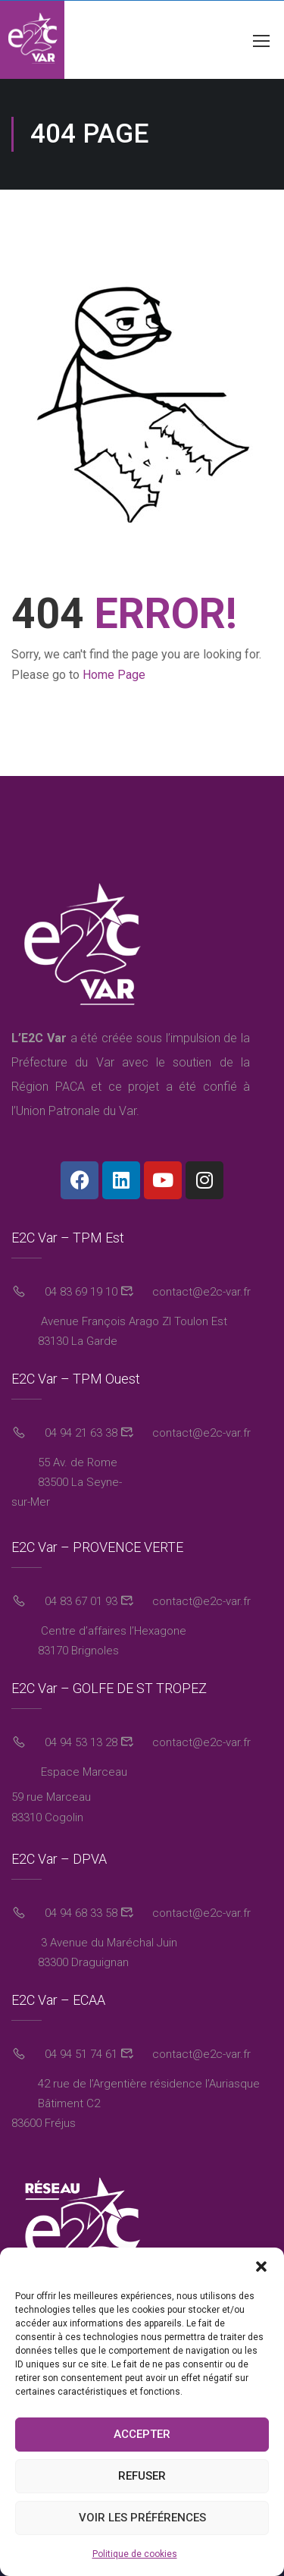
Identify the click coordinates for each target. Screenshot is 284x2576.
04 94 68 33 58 (79, 1913)
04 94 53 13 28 (79, 1742)
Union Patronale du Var (76, 1111)
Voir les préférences (142, 2517)
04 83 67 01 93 (79, 1601)
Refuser (142, 2476)
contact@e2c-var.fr (200, 1292)
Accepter (142, 2434)
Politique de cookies (134, 2554)
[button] (261, 2266)
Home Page (114, 675)
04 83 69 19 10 (79, 1292)
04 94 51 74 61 (79, 2054)
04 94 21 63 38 (79, 1433)
